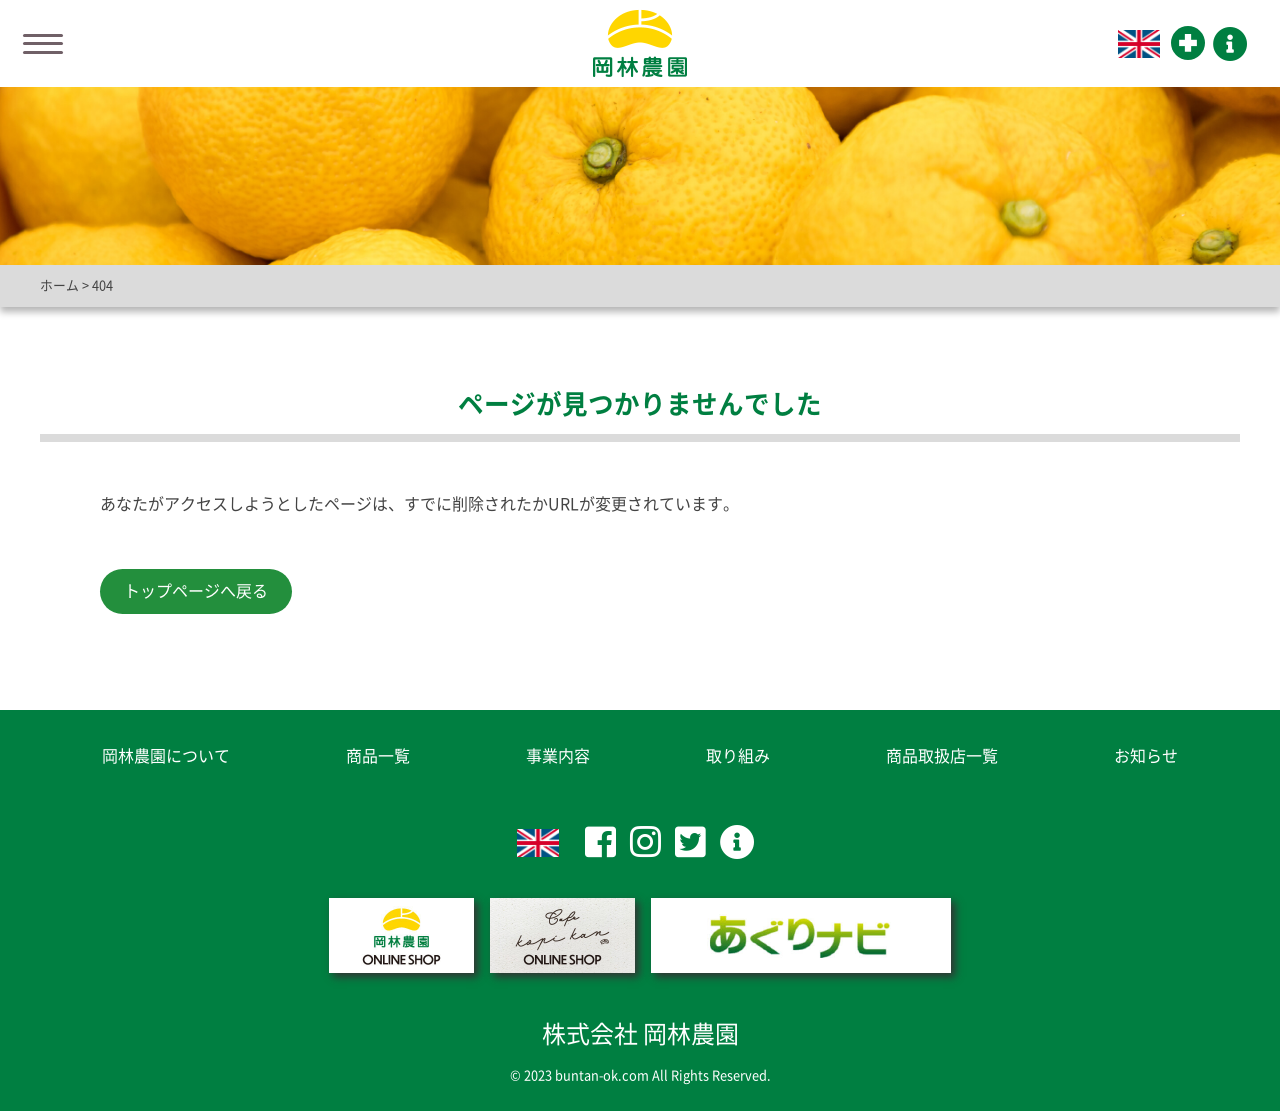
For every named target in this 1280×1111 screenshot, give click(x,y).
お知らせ (1146, 756)
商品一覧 (378, 756)
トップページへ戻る (196, 591)
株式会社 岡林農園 (640, 1034)
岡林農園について (166, 756)
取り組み (738, 756)
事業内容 (558, 756)
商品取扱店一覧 (942, 756)
